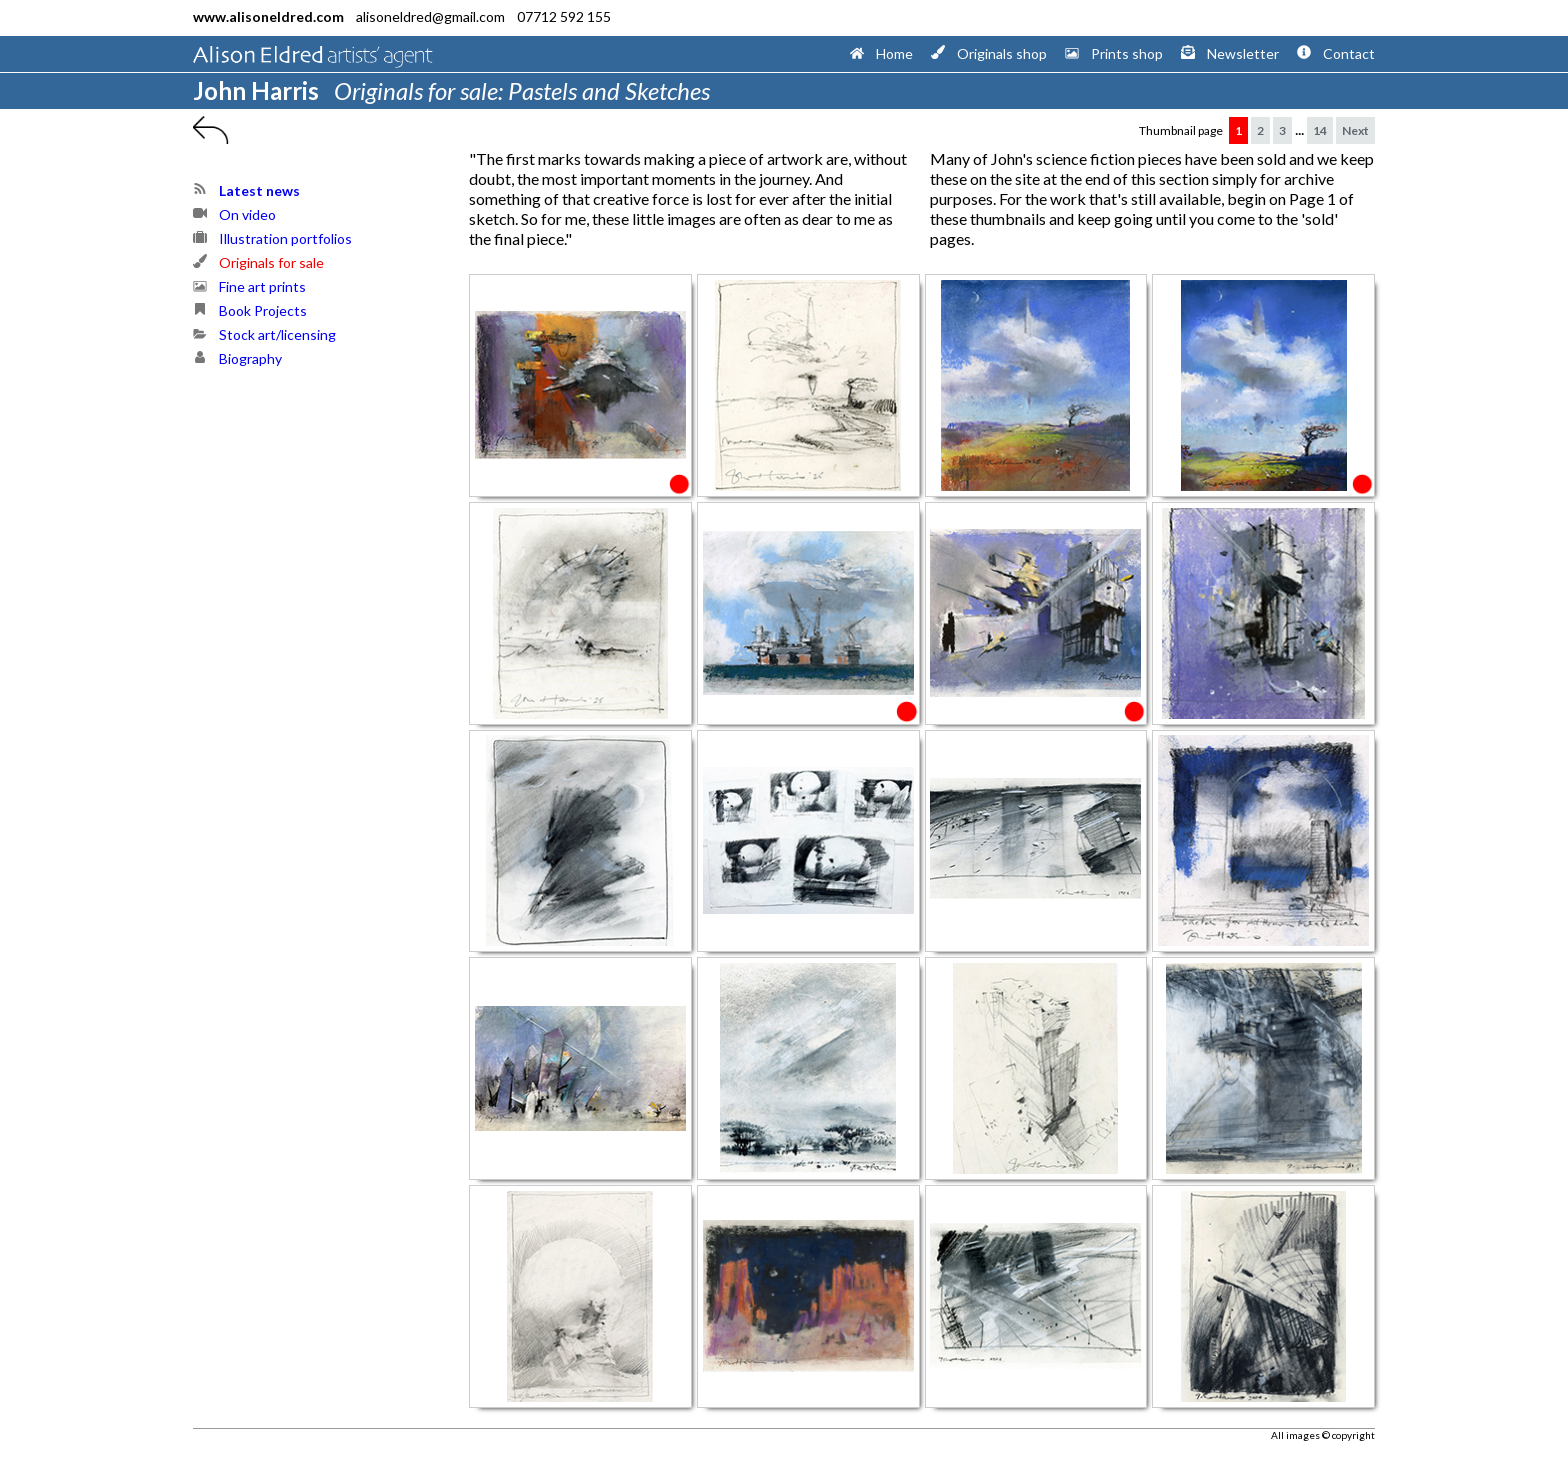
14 (1320, 130)
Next (1355, 130)
